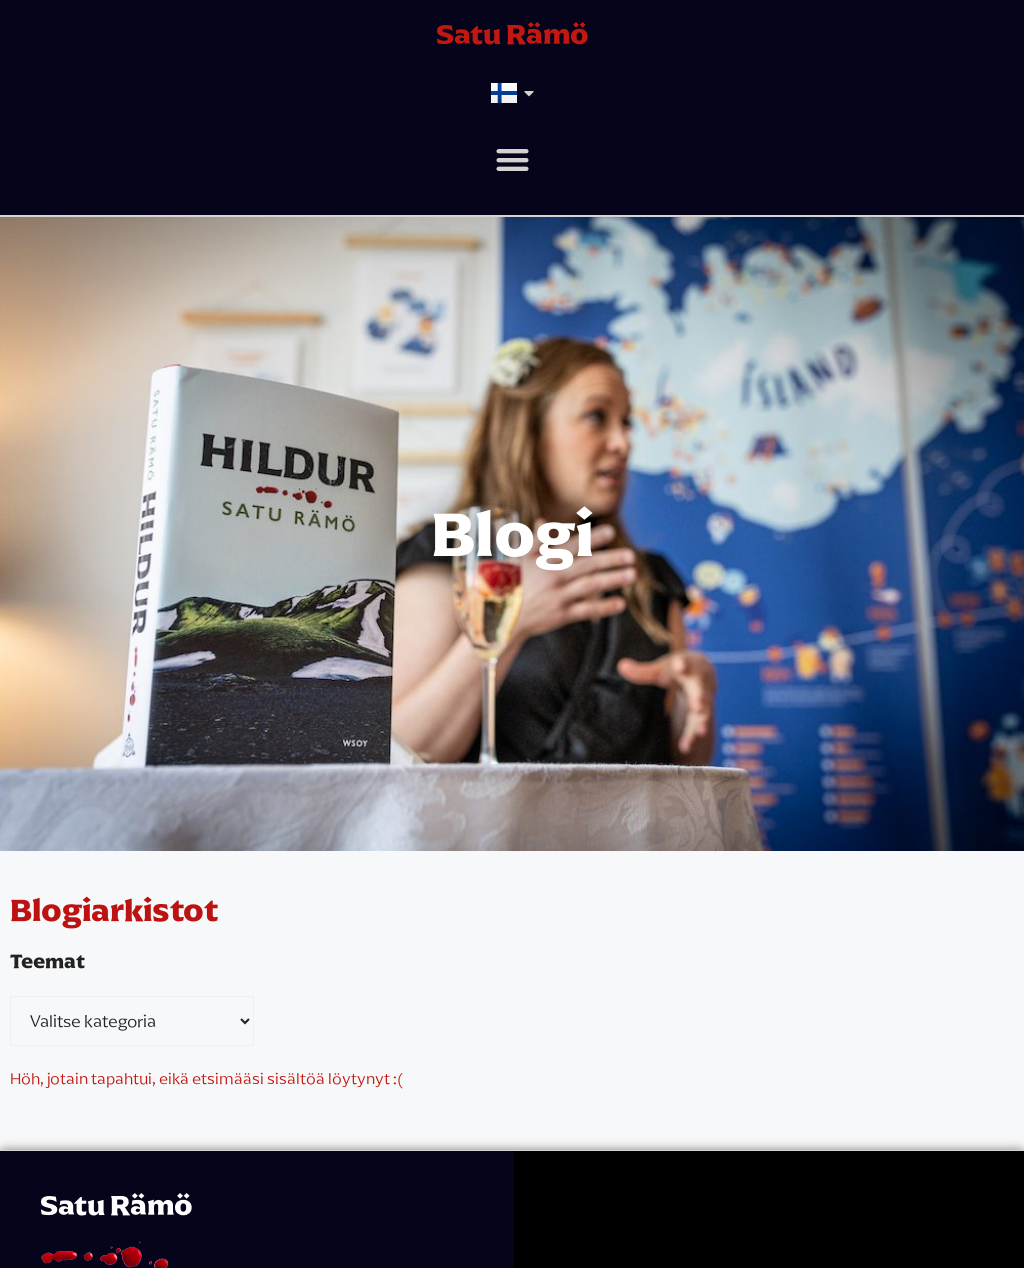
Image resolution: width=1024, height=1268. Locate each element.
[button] (512, 159)
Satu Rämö (512, 34)
